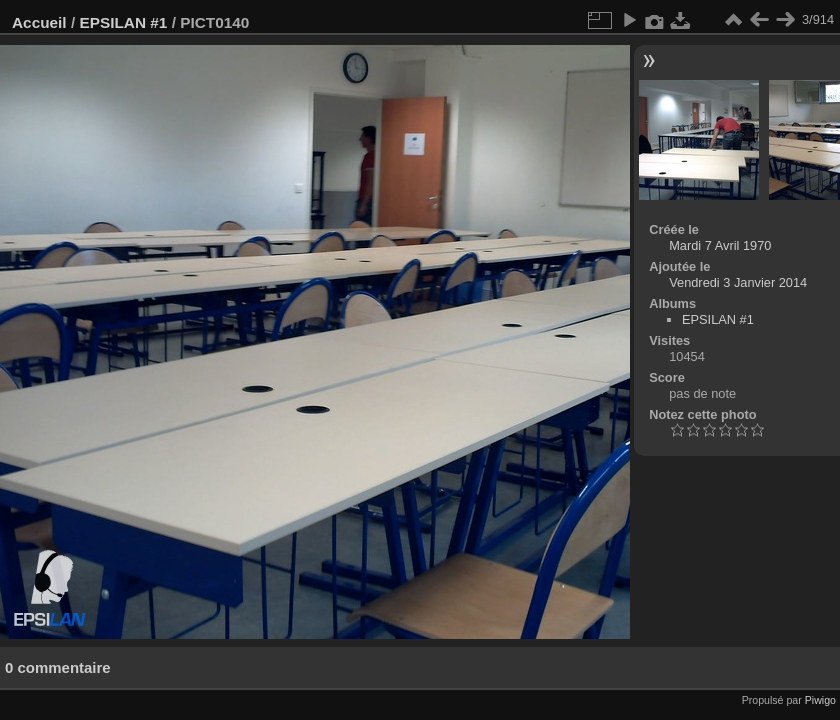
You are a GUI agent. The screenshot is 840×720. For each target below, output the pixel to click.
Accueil (39, 22)
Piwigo (820, 700)
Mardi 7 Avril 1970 (720, 245)
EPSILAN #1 (123, 22)
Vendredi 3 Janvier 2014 (738, 282)
